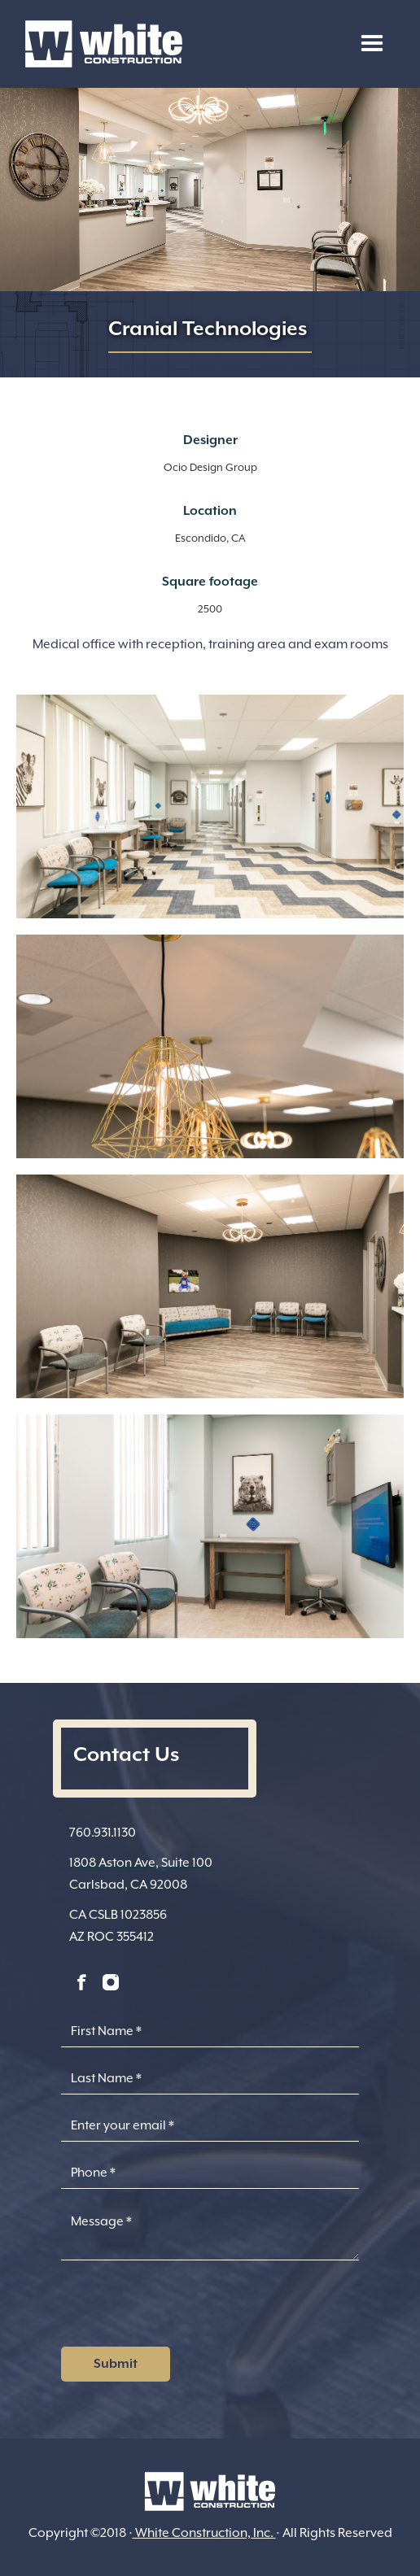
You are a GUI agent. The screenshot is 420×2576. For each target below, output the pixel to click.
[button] (372, 44)
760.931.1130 (102, 1832)
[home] (99, 44)
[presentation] (184, 2308)
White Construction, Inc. (204, 2533)
